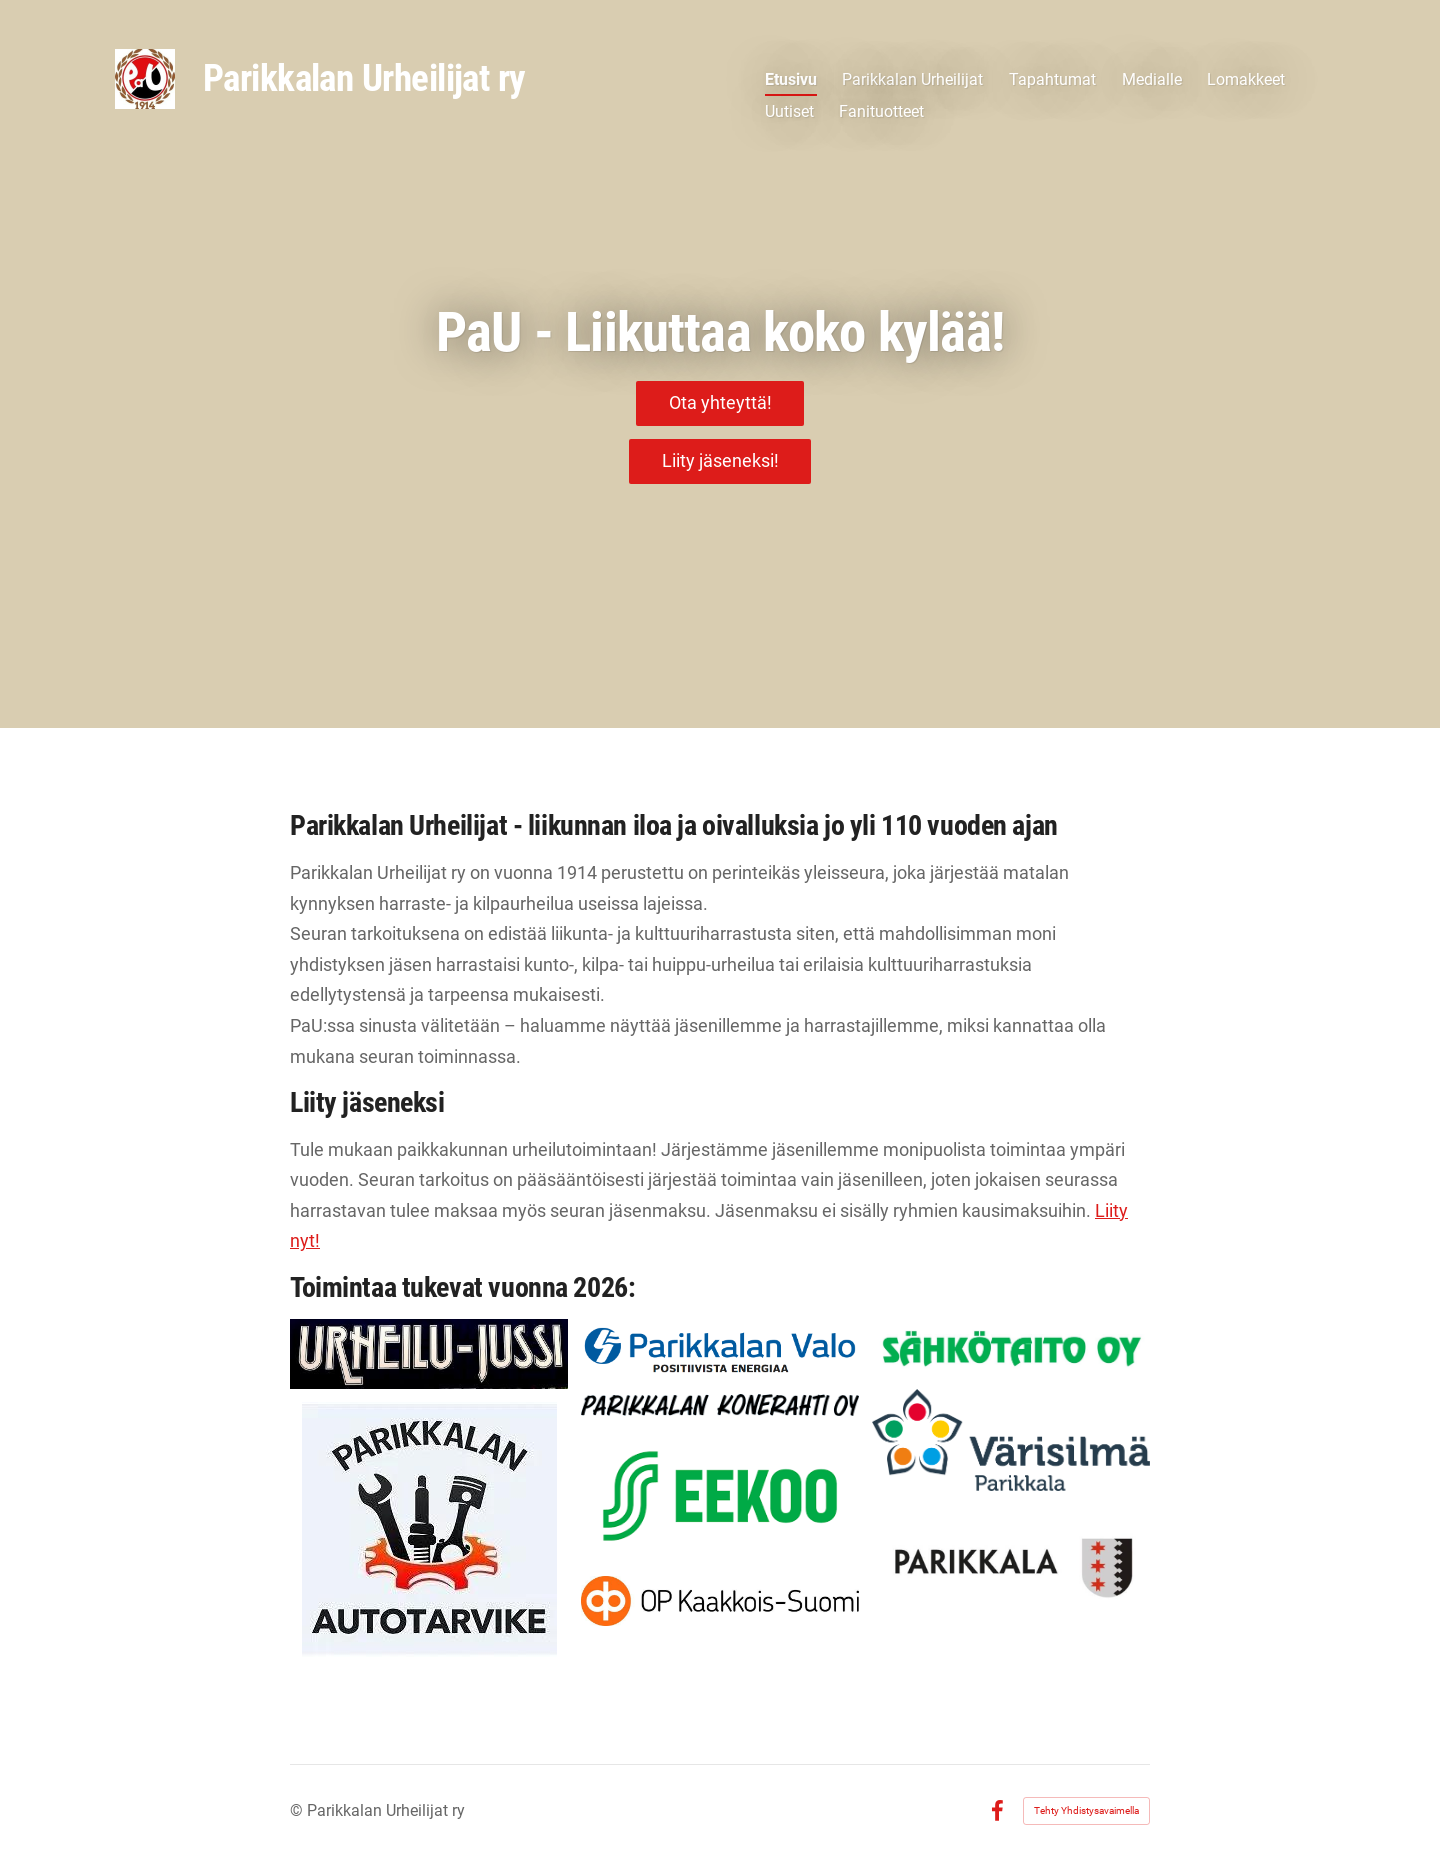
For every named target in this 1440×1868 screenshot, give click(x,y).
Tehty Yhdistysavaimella (1086, 1810)
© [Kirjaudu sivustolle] (298, 1810)
